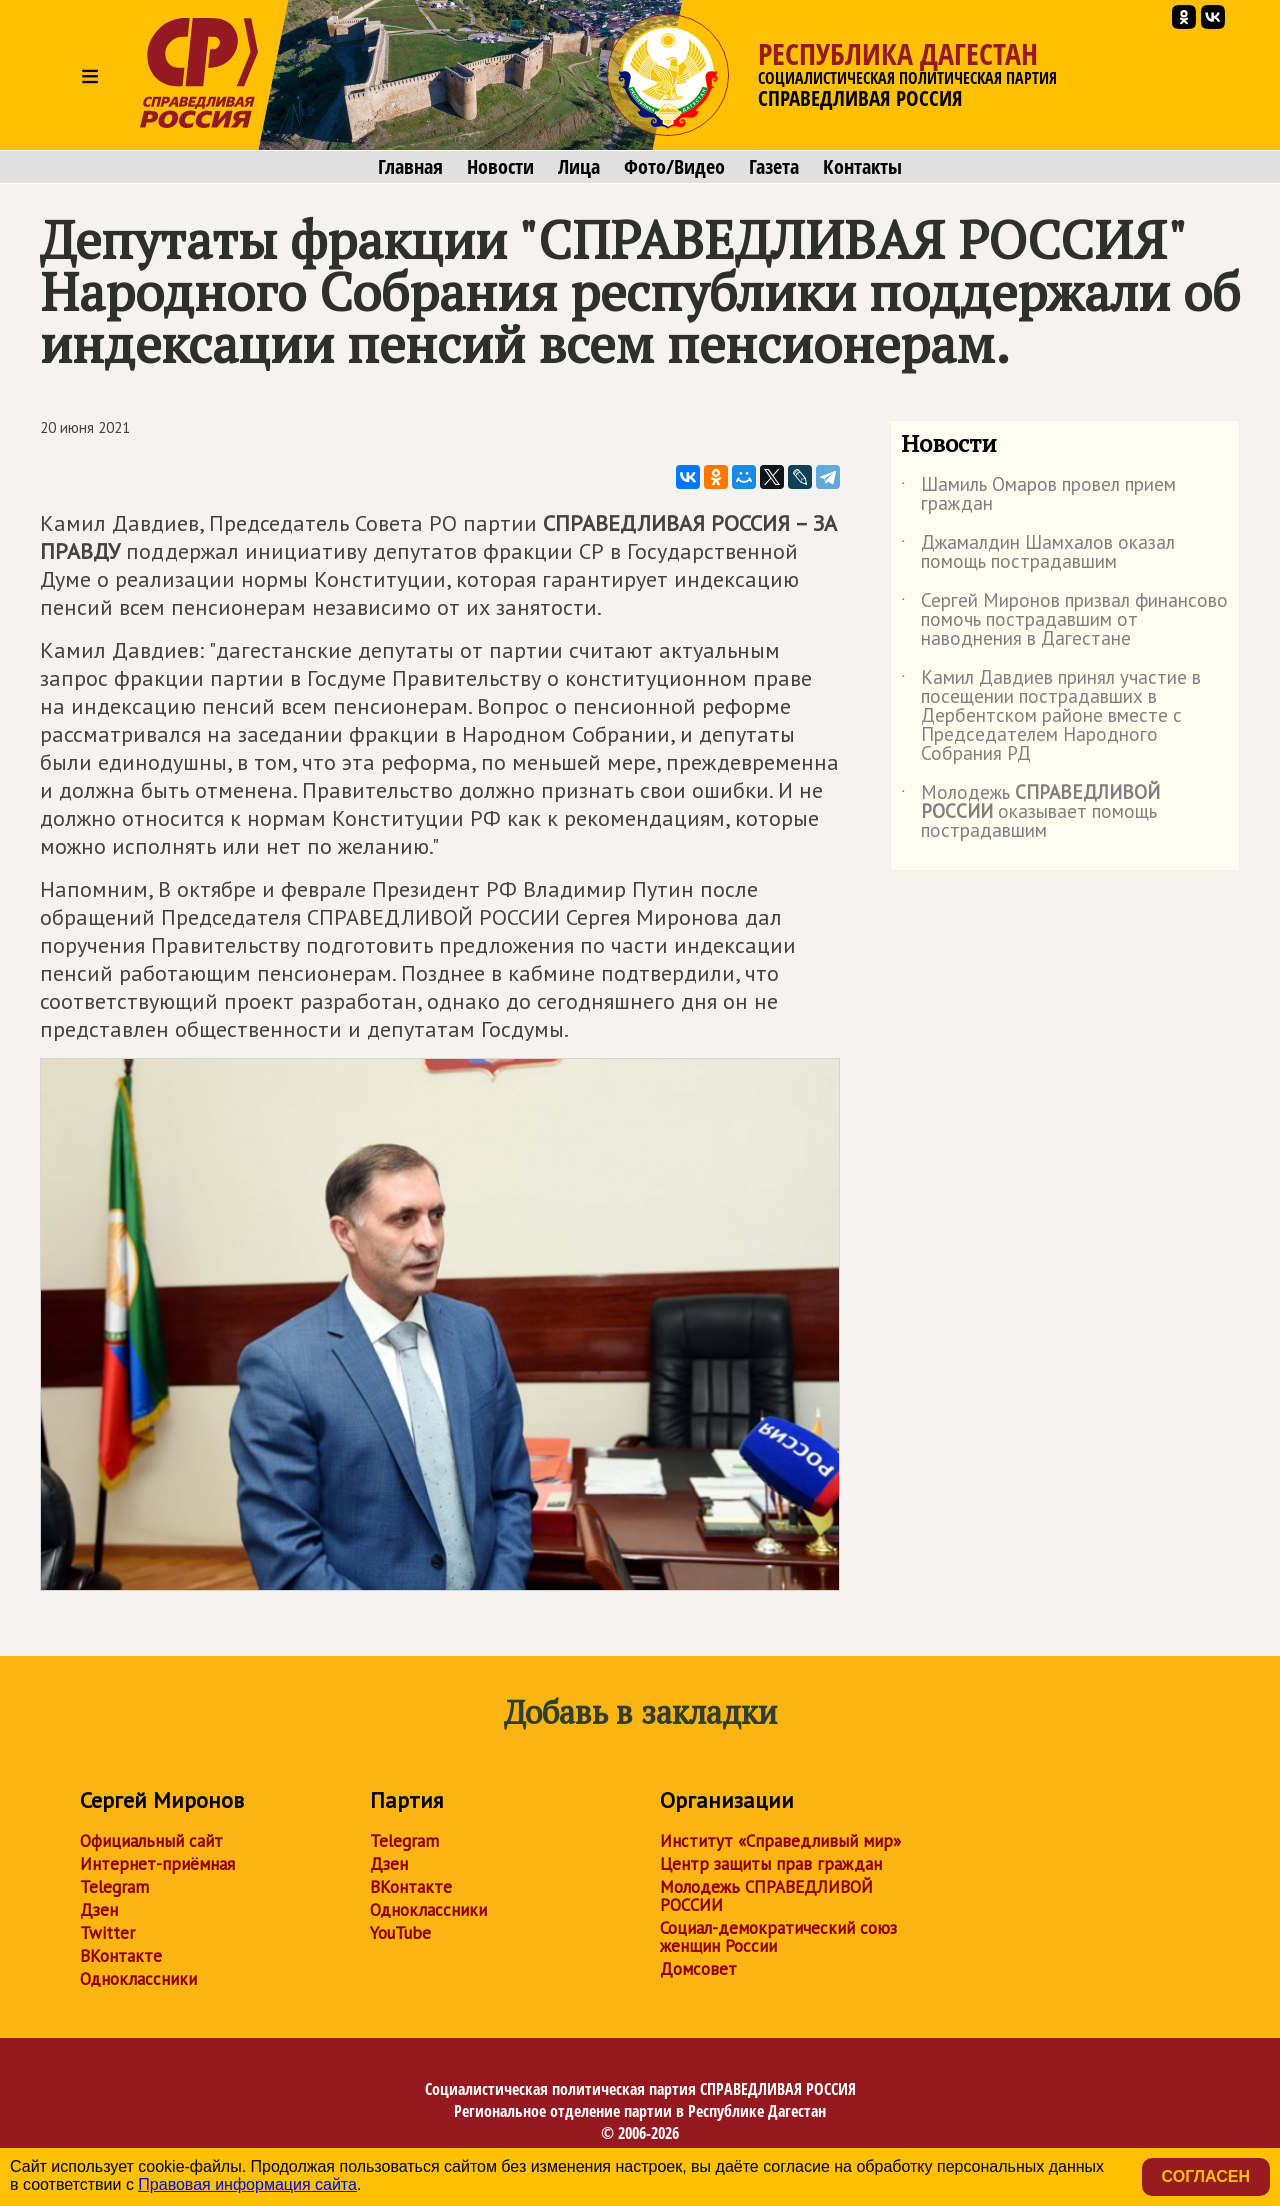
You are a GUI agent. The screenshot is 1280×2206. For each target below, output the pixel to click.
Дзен (99, 1910)
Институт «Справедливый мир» (780, 1841)
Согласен (1206, 2176)
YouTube (400, 1933)
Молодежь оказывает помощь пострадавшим (1030, 812)
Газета (774, 167)
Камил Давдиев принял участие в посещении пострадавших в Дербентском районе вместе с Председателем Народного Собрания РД (1051, 716)
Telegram (114, 1887)
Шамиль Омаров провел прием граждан (1038, 495)
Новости (500, 167)
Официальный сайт (151, 1841)
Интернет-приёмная (157, 1864)
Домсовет (698, 1969)
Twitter (107, 1933)
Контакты (862, 167)
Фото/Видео (674, 167)
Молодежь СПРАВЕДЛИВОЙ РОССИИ (766, 1896)
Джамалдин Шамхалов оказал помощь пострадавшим (1038, 553)
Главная (410, 167)
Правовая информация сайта (247, 2184)
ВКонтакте (121, 1956)
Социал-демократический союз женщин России (778, 1937)
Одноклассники (138, 1979)
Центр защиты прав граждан (771, 1864)
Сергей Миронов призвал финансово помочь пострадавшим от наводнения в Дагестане (1064, 620)
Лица (579, 167)
